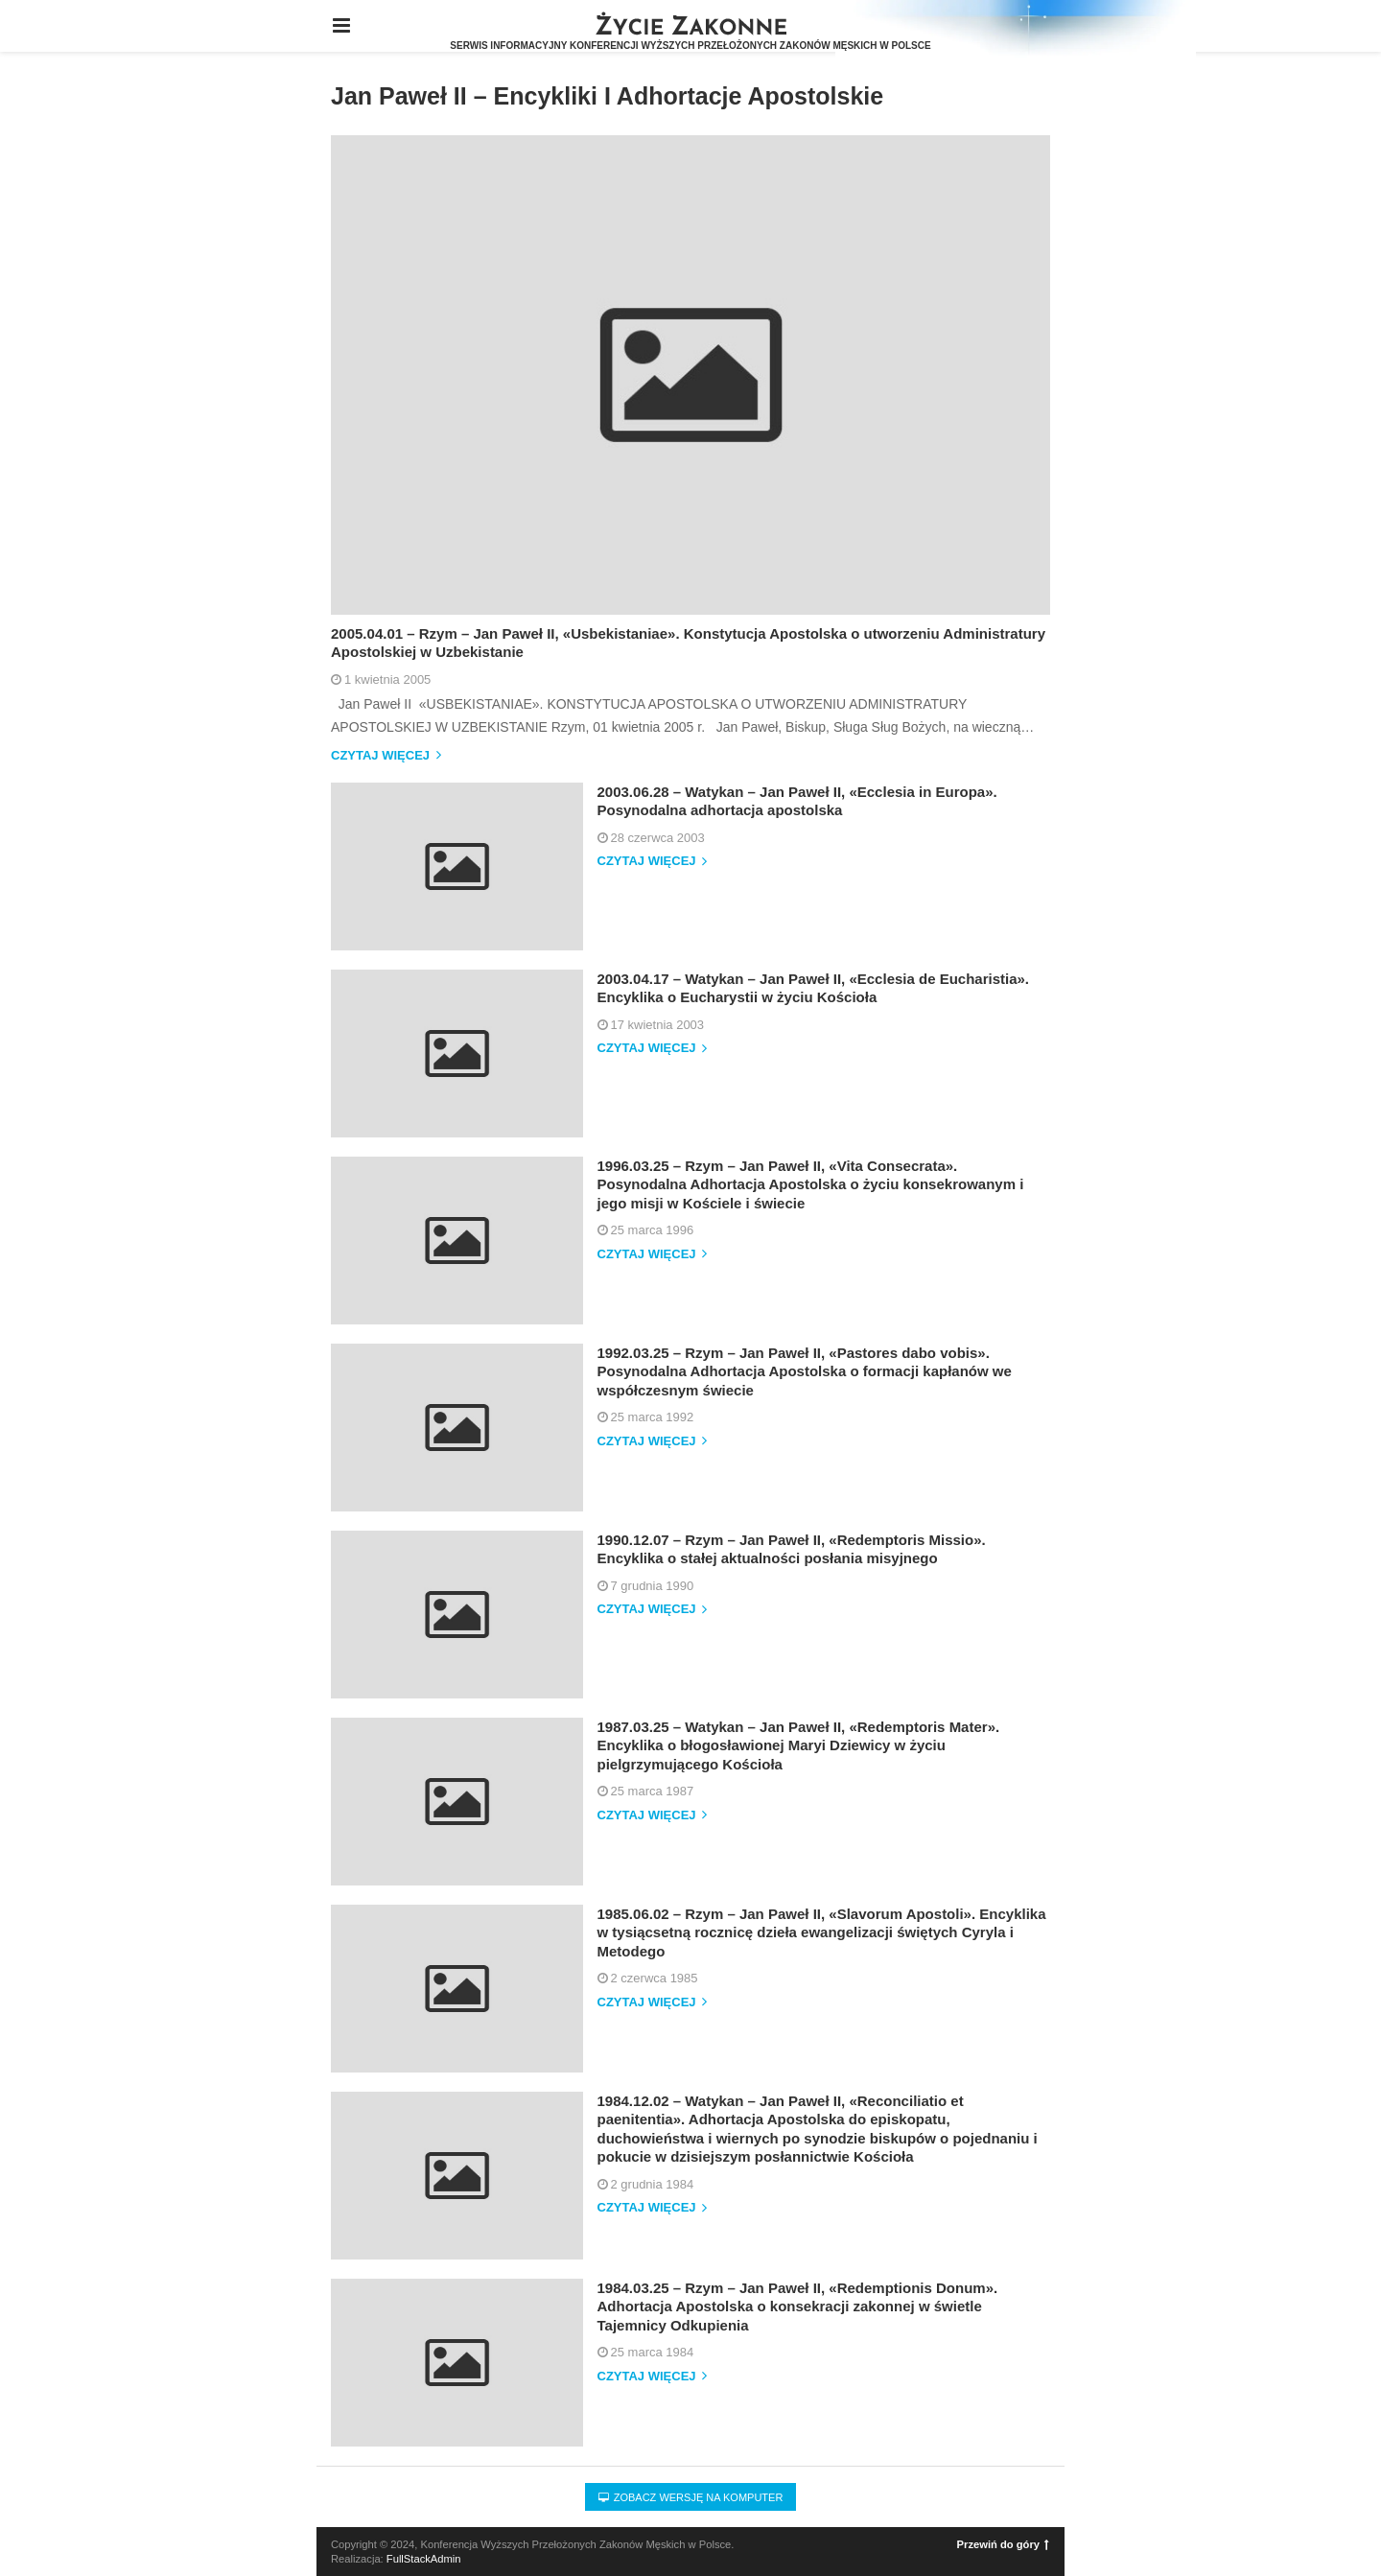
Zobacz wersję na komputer (691, 2497)
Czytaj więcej (386, 755)
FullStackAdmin (423, 2558)
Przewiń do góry (1003, 2544)
